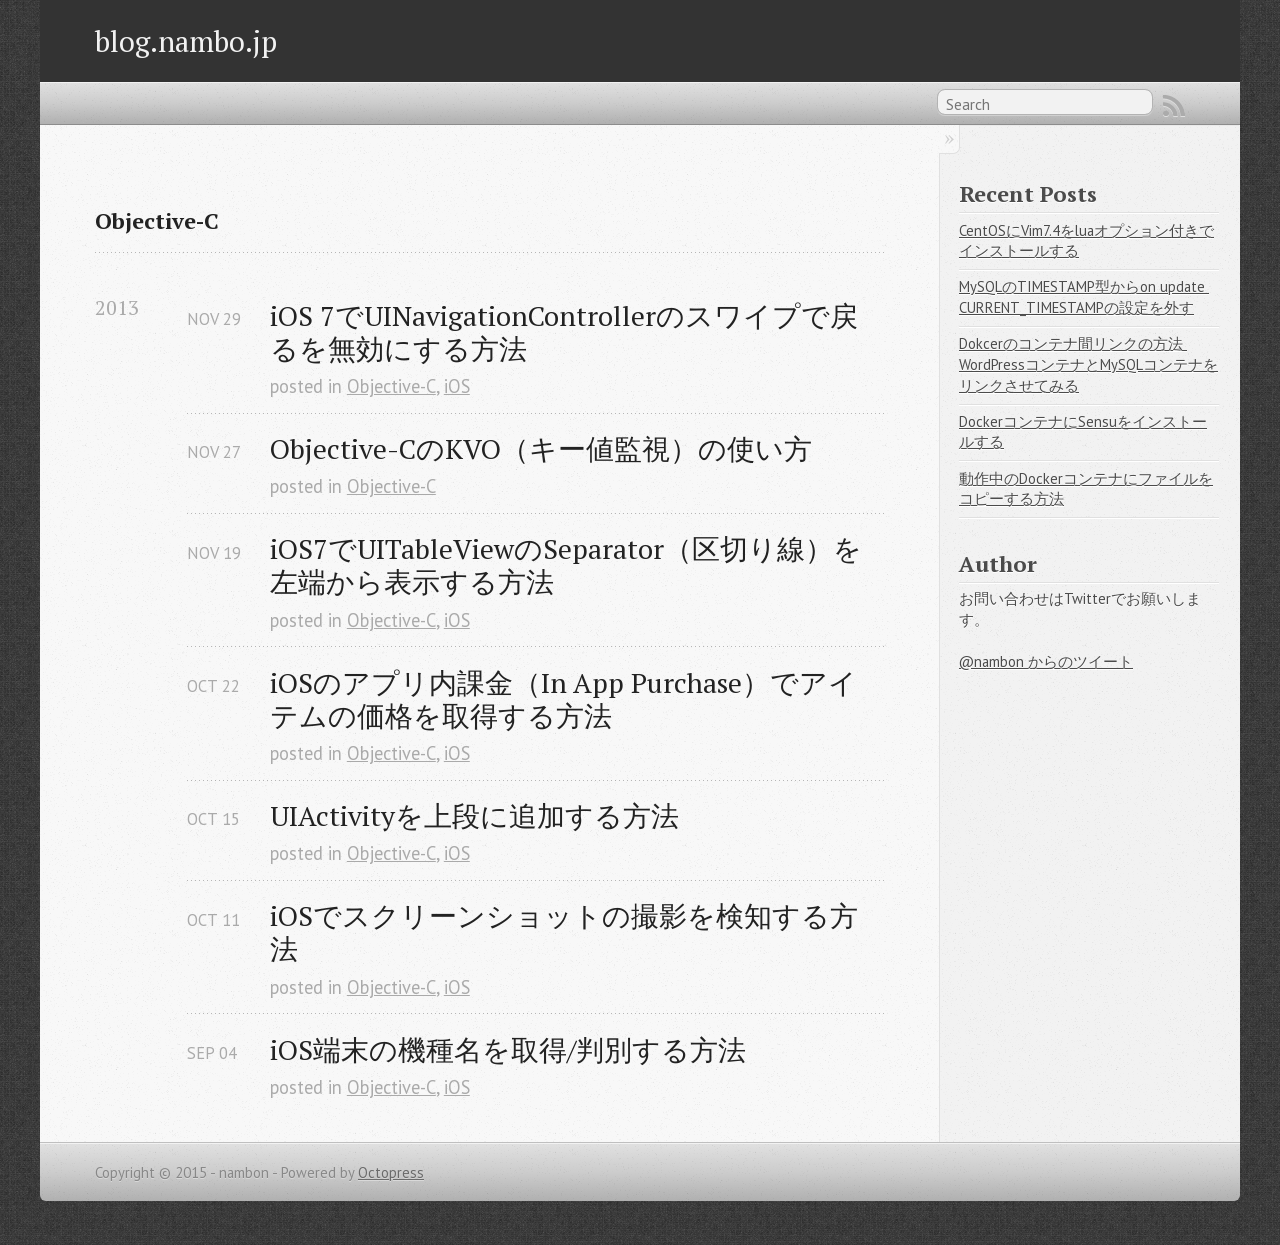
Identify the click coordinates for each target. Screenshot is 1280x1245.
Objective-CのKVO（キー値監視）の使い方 (541, 448)
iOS (457, 386)
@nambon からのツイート (1046, 661)
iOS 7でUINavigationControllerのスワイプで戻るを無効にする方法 (564, 332)
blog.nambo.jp (186, 41)
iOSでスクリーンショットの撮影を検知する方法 (564, 932)
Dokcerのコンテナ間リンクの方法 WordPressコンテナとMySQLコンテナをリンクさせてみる (1088, 364)
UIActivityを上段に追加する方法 (474, 815)
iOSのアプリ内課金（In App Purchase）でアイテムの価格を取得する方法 (563, 699)
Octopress (391, 1172)
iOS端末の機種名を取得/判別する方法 (508, 1049)
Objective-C (391, 386)
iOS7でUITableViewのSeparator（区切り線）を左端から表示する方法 (566, 565)
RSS (1174, 106)
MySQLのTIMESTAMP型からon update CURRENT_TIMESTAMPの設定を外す (1084, 297)
